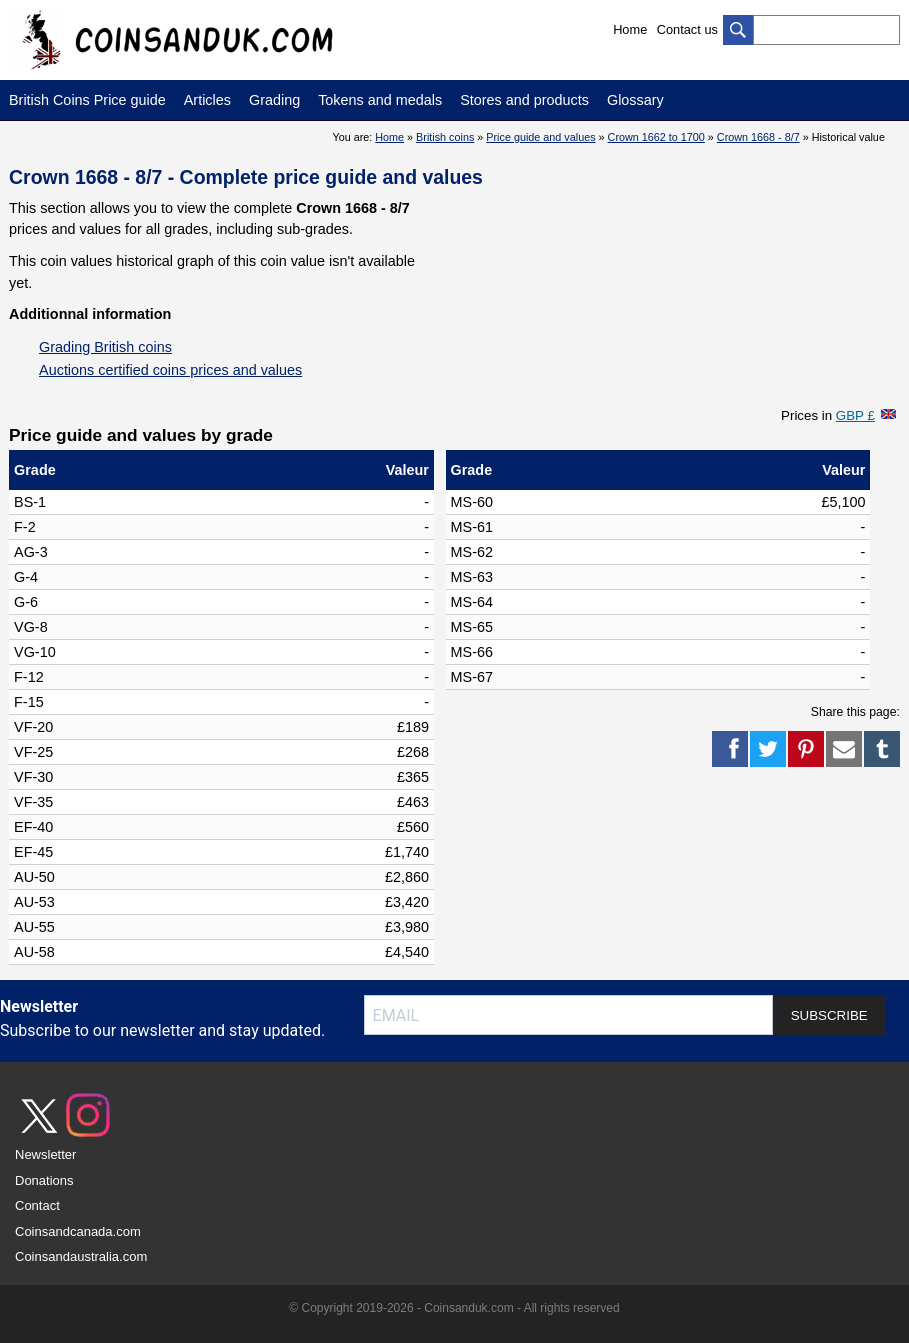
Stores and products (524, 100)
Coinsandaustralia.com (81, 1256)
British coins (445, 137)
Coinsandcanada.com (78, 1231)
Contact (37, 1205)
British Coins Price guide (87, 100)
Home (630, 29)
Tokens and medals (380, 100)
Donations (44, 1180)
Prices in (828, 415)
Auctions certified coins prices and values (170, 370)
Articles (207, 100)
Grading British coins (105, 347)
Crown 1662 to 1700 (656, 137)
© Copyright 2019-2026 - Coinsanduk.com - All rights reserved (454, 1308)
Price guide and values (540, 137)
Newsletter (45, 1154)
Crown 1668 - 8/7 (758, 137)
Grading (274, 100)
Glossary (635, 100)
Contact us (687, 29)
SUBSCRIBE (829, 1015)
